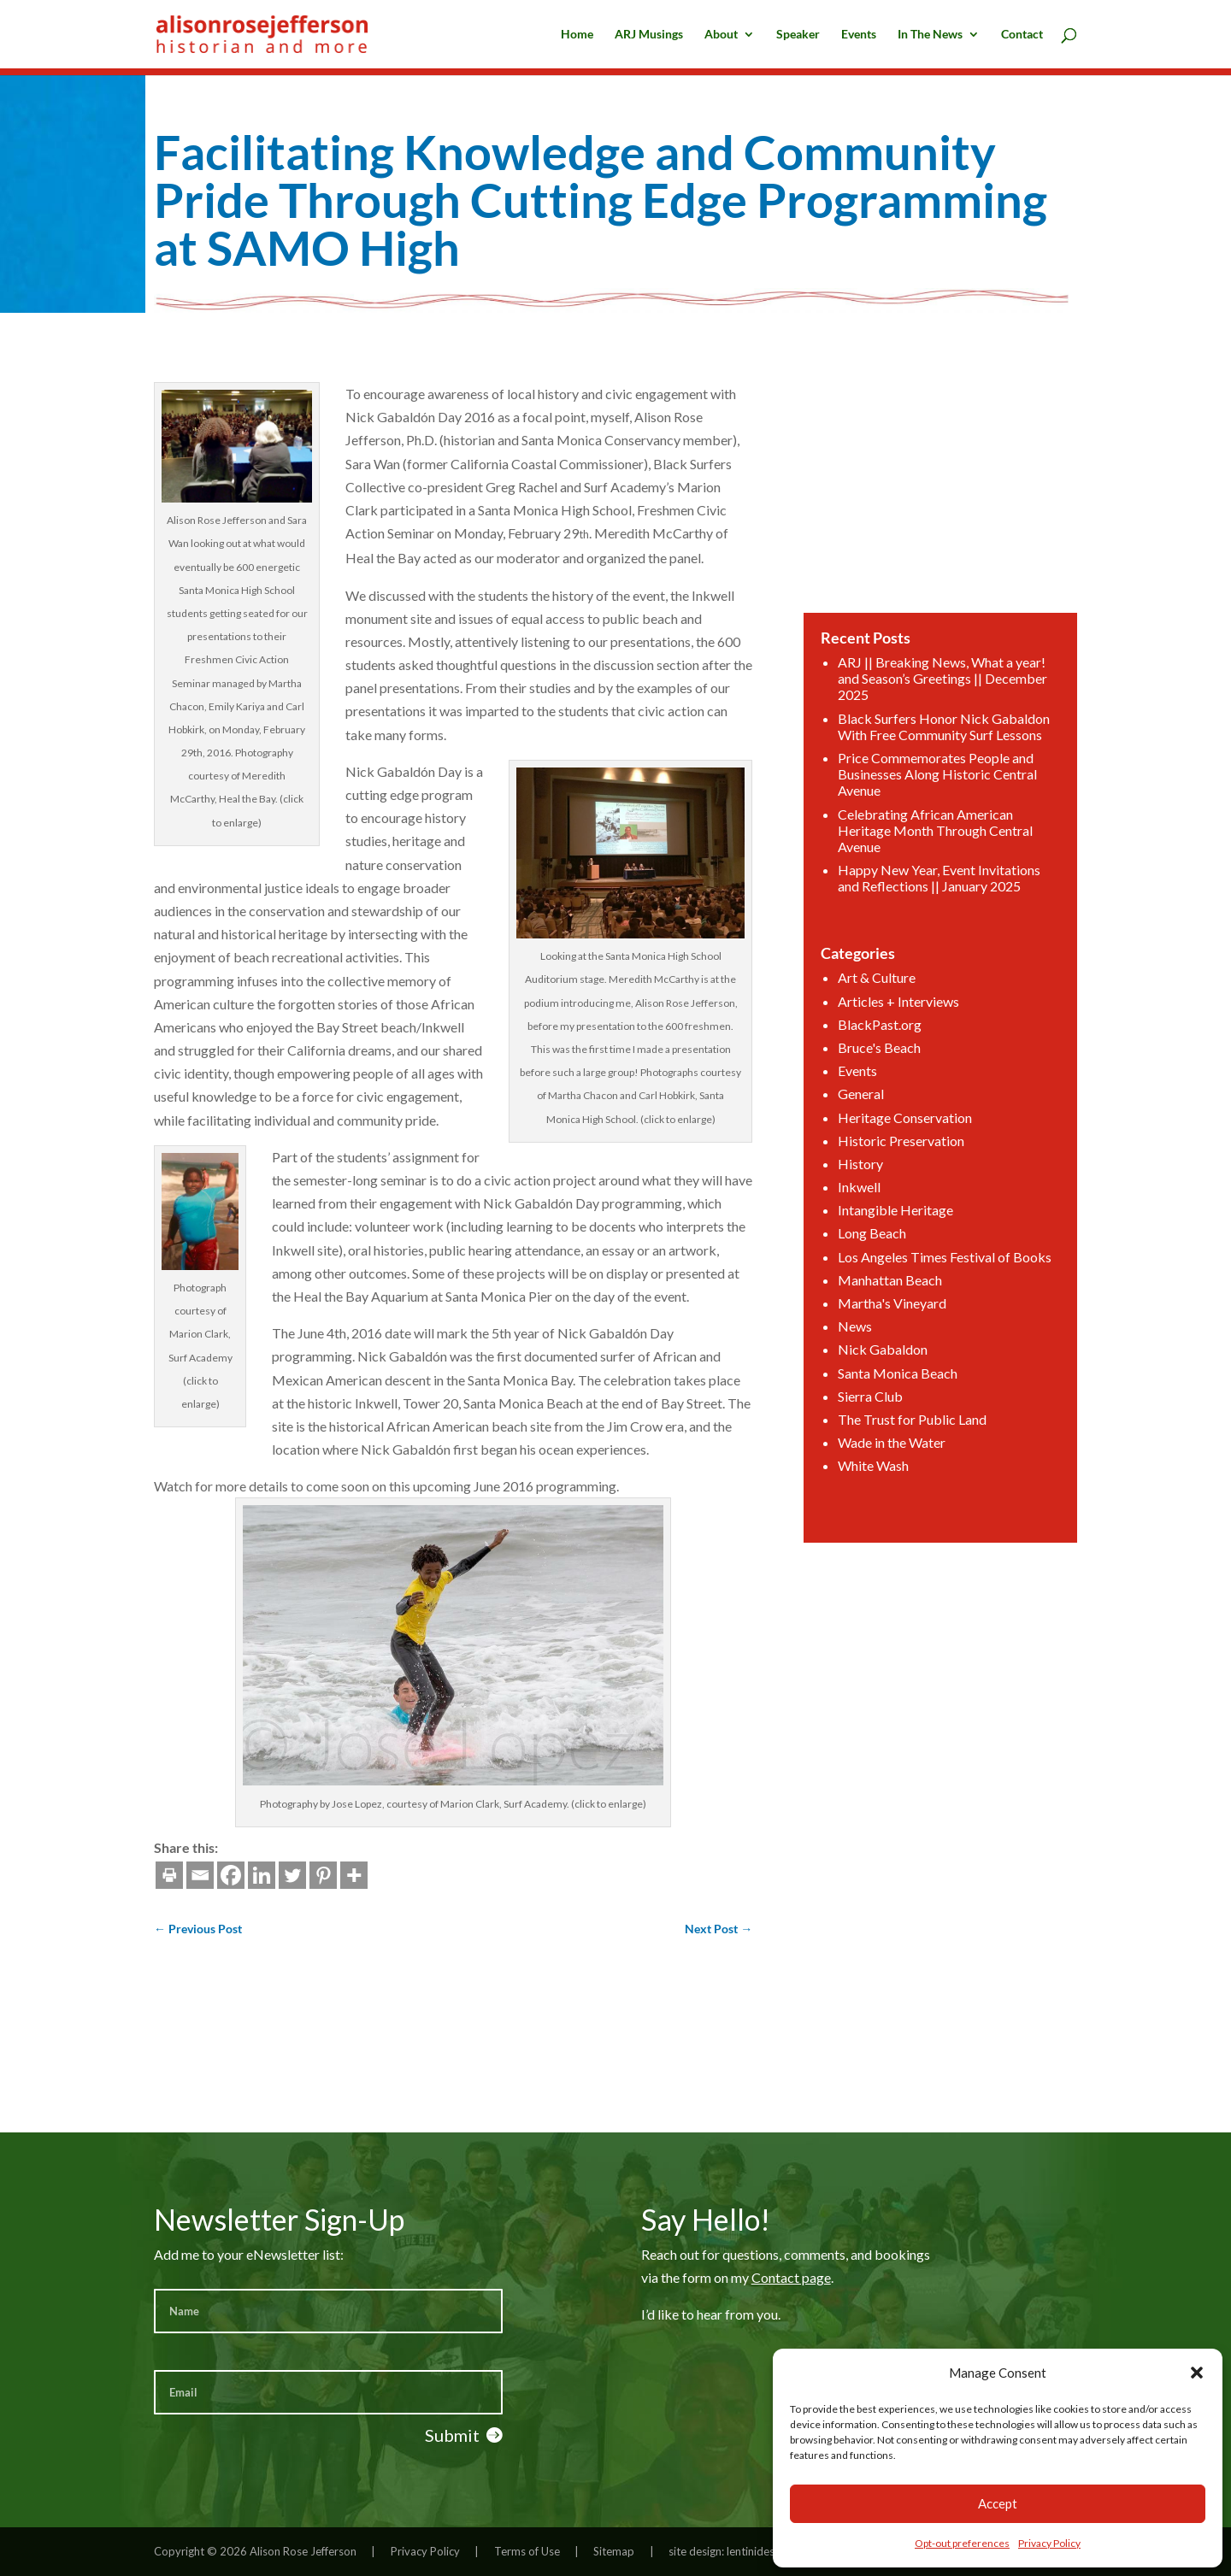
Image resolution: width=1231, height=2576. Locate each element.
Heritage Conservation (908, 1113)
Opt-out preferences (962, 2543)
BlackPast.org (885, 1029)
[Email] (75, 1875)
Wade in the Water (896, 1404)
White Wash (879, 1425)
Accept (997, 2503)
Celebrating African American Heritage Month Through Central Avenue (935, 856)
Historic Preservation (905, 1133)
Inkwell (867, 1175)
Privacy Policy (1049, 2543)
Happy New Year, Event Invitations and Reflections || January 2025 (938, 898)
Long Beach (879, 1216)
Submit (452, 2435)
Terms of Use (527, 2551)
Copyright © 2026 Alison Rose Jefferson (255, 2551)
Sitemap (613, 2551)
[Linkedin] (136, 1875)
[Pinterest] (198, 1875)
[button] (1196, 2372)
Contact (1022, 34)
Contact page (791, 2277)
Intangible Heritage (899, 1196)
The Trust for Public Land (914, 1383)
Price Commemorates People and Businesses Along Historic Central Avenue (937, 805)
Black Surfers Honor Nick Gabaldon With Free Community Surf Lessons (943, 763)
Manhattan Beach (894, 1258)
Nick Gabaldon (888, 1321)
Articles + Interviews (902, 1009)
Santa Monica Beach (901, 1342)
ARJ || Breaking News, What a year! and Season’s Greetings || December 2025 (941, 720)
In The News (930, 34)
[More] (229, 1875)
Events (858, 34)
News (863, 1300)
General (868, 1092)
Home (577, 34)
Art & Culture (882, 988)
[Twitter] (167, 1875)
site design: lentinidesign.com (741, 2551)
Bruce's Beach (885, 1051)
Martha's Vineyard (896, 1279)
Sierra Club (877, 1363)
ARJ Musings (649, 34)
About (721, 34)
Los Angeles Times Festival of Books (944, 1238)
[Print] (44, 1875)
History (868, 1154)
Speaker (798, 34)
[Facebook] (106, 1875)
